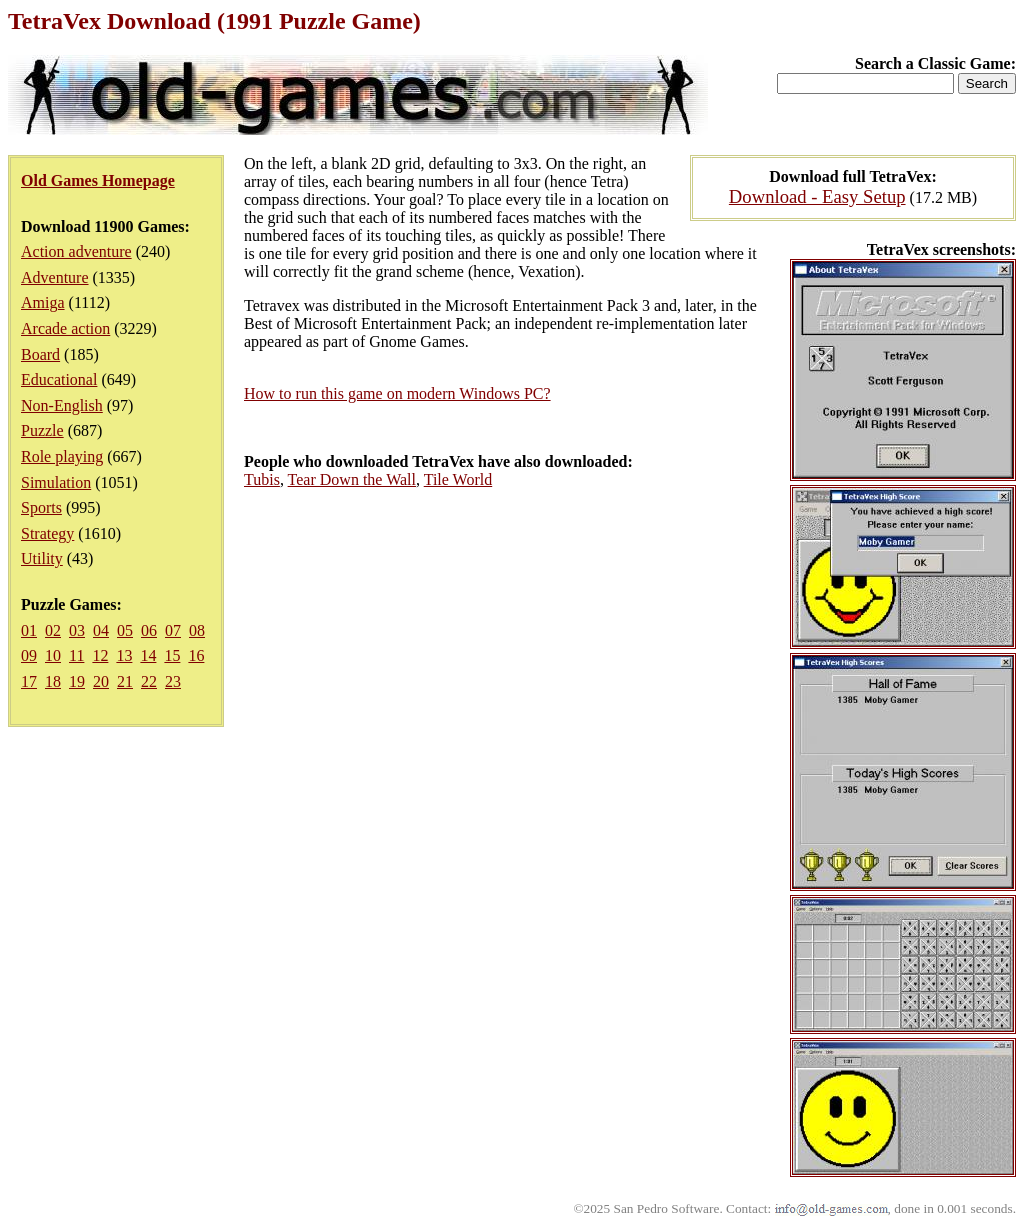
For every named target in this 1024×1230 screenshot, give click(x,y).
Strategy (47, 533)
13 (124, 655)
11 (76, 655)
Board (40, 354)
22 (149, 681)
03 (77, 630)
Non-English (62, 405)
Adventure (55, 277)
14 (148, 655)
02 (53, 630)
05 (125, 630)
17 (29, 681)
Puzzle (42, 430)
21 (125, 681)
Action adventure (76, 251)
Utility (42, 558)
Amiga (43, 302)
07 (173, 630)
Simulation (56, 482)
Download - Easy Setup (817, 196)
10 (53, 655)
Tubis (262, 479)
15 (172, 655)
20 (101, 681)
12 (100, 655)
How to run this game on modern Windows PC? (397, 393)
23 (173, 681)
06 (149, 630)
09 (29, 655)
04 (101, 630)
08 (197, 630)
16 (196, 655)
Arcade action (65, 328)
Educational (59, 379)
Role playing (62, 456)
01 (29, 630)
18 (53, 681)
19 (77, 681)
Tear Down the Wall (352, 479)
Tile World (458, 479)
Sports (41, 507)
